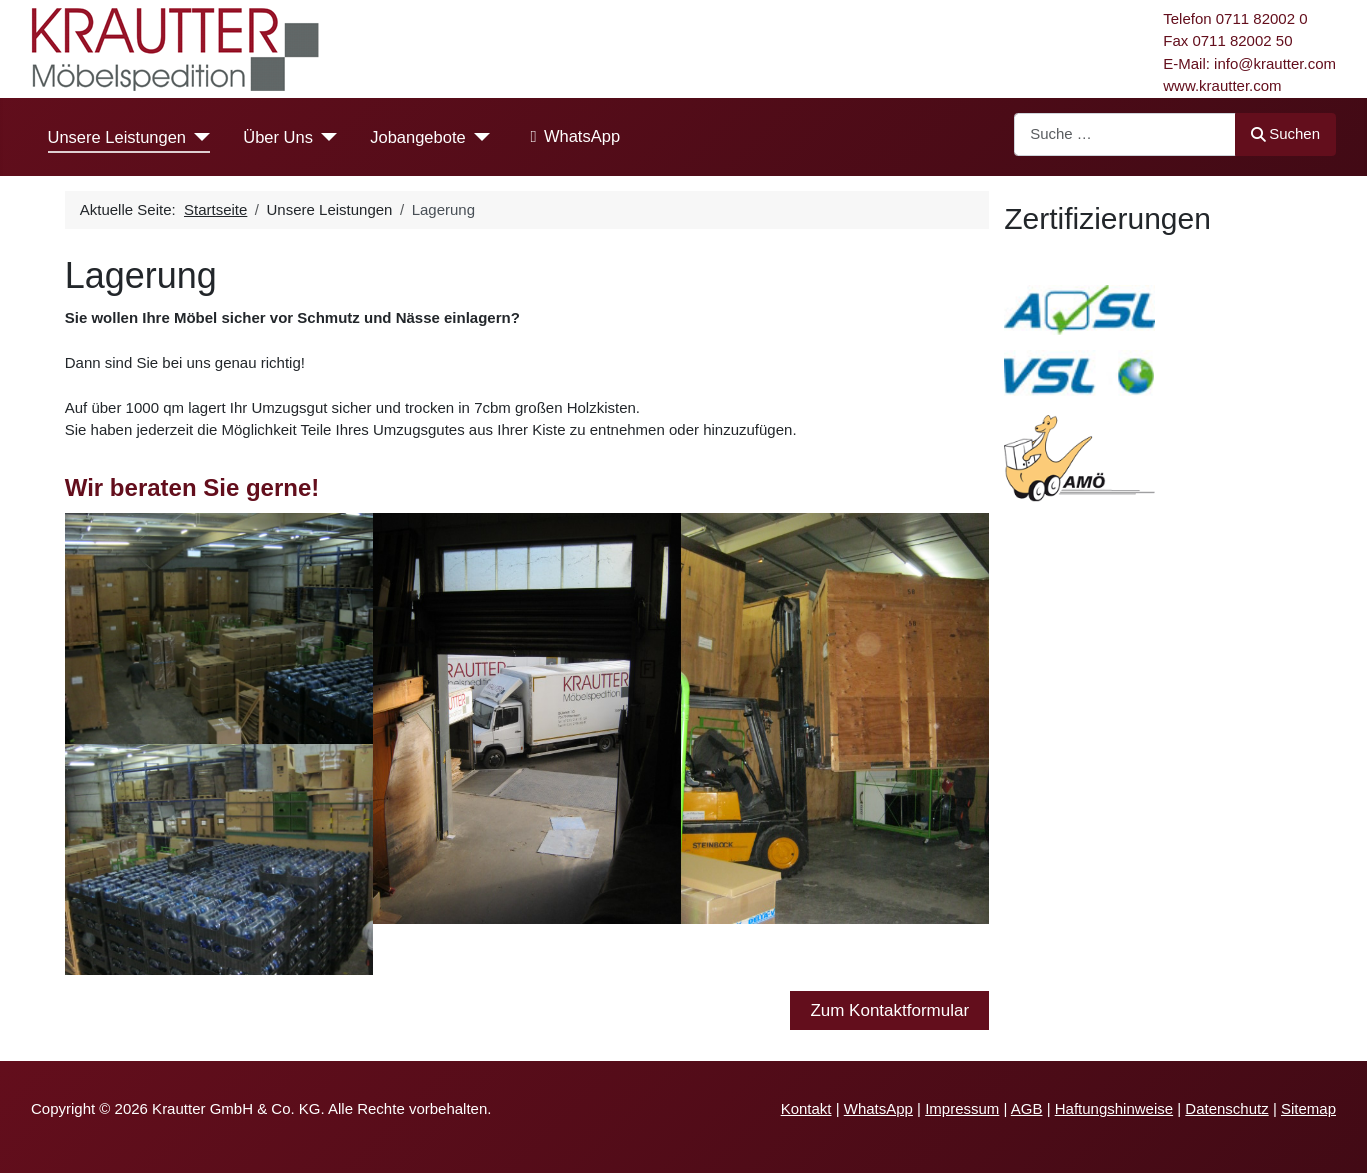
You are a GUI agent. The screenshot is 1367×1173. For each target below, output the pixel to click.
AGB (1027, 1108)
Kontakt (806, 1108)
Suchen (1285, 133)
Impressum (962, 1108)
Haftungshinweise (1114, 1108)
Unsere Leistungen (117, 137)
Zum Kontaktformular (889, 1010)
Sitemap (1308, 1108)
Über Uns (278, 137)
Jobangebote (417, 137)
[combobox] (1125, 134)
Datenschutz (1226, 1108)
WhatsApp (571, 137)
